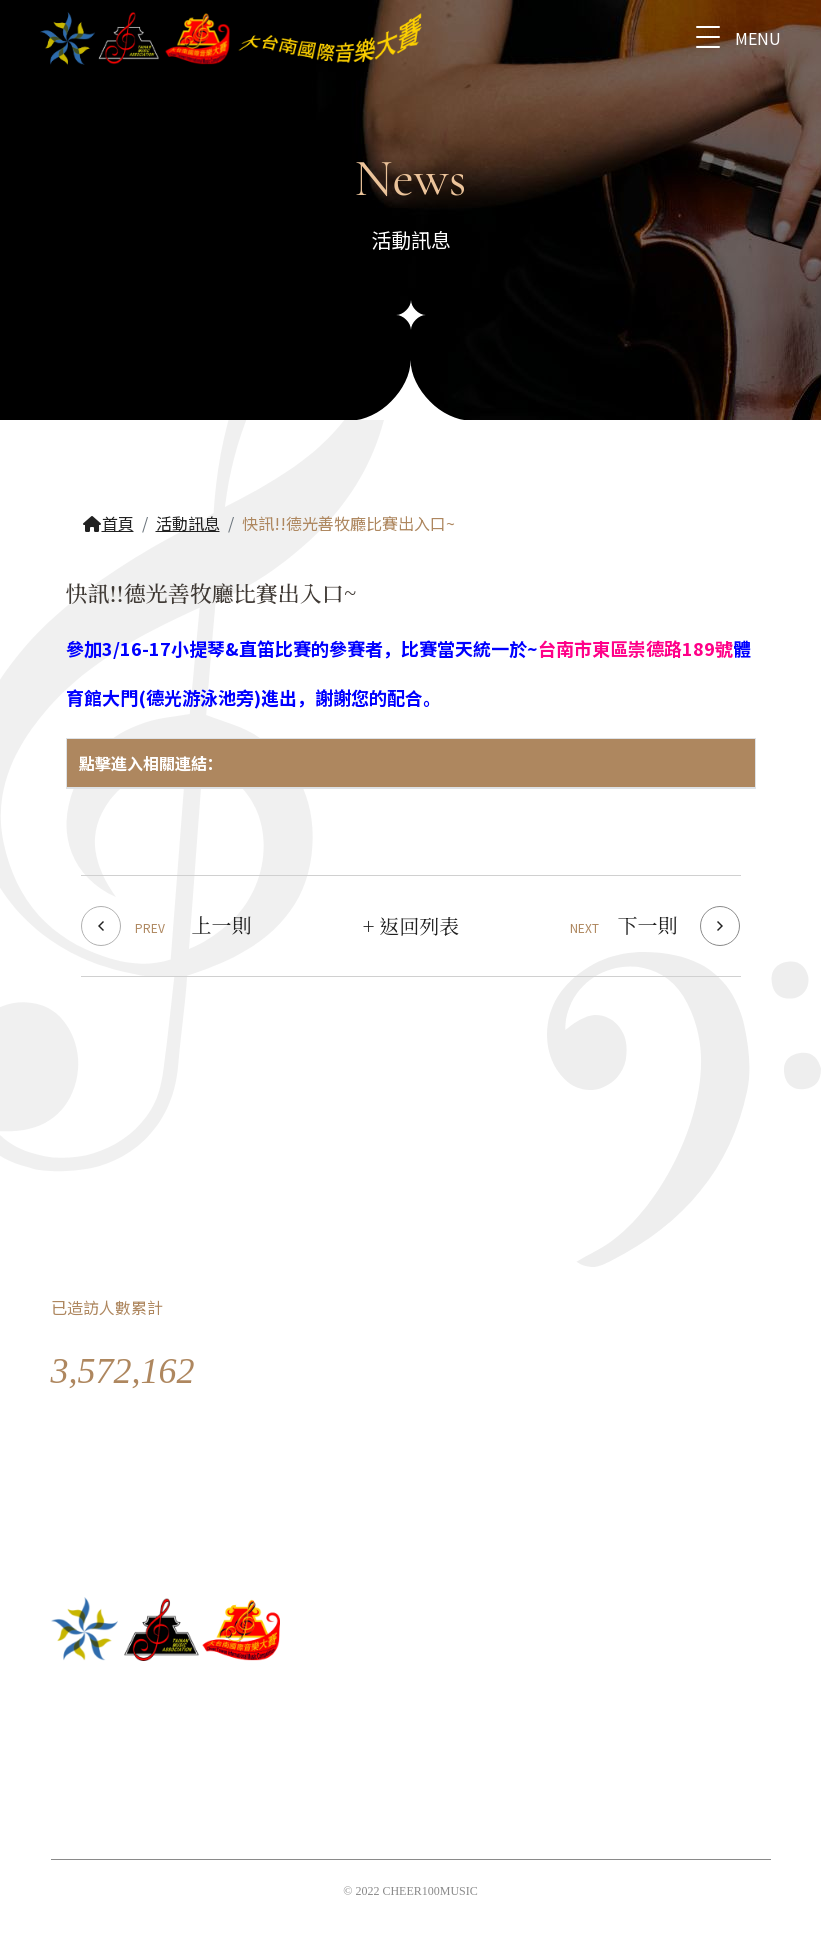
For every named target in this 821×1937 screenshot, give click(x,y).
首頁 (108, 523)
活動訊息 (188, 523)
